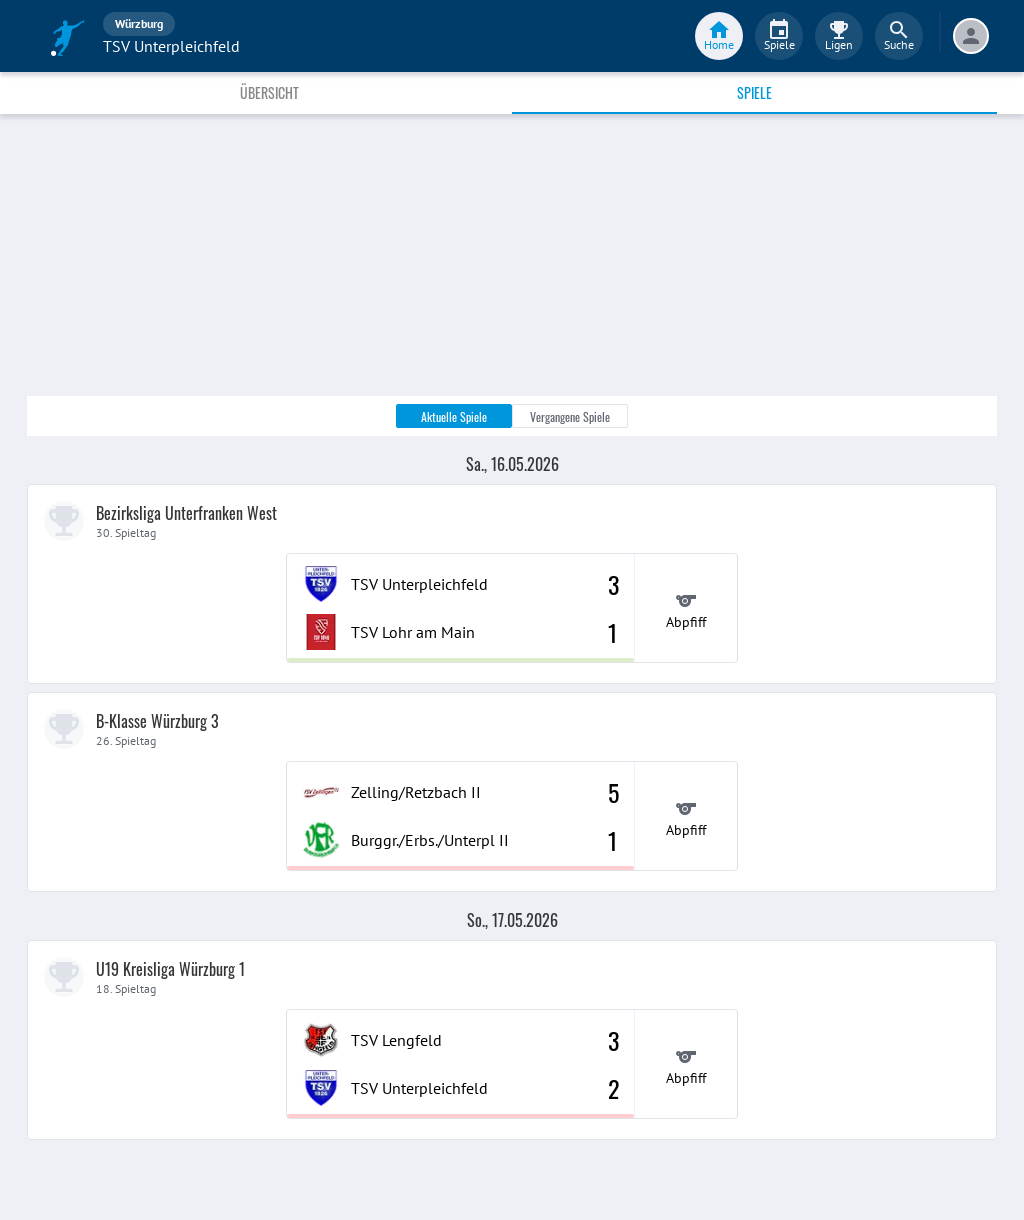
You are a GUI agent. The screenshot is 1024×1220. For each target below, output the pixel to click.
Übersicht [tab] (269, 92)
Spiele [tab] (754, 92)
